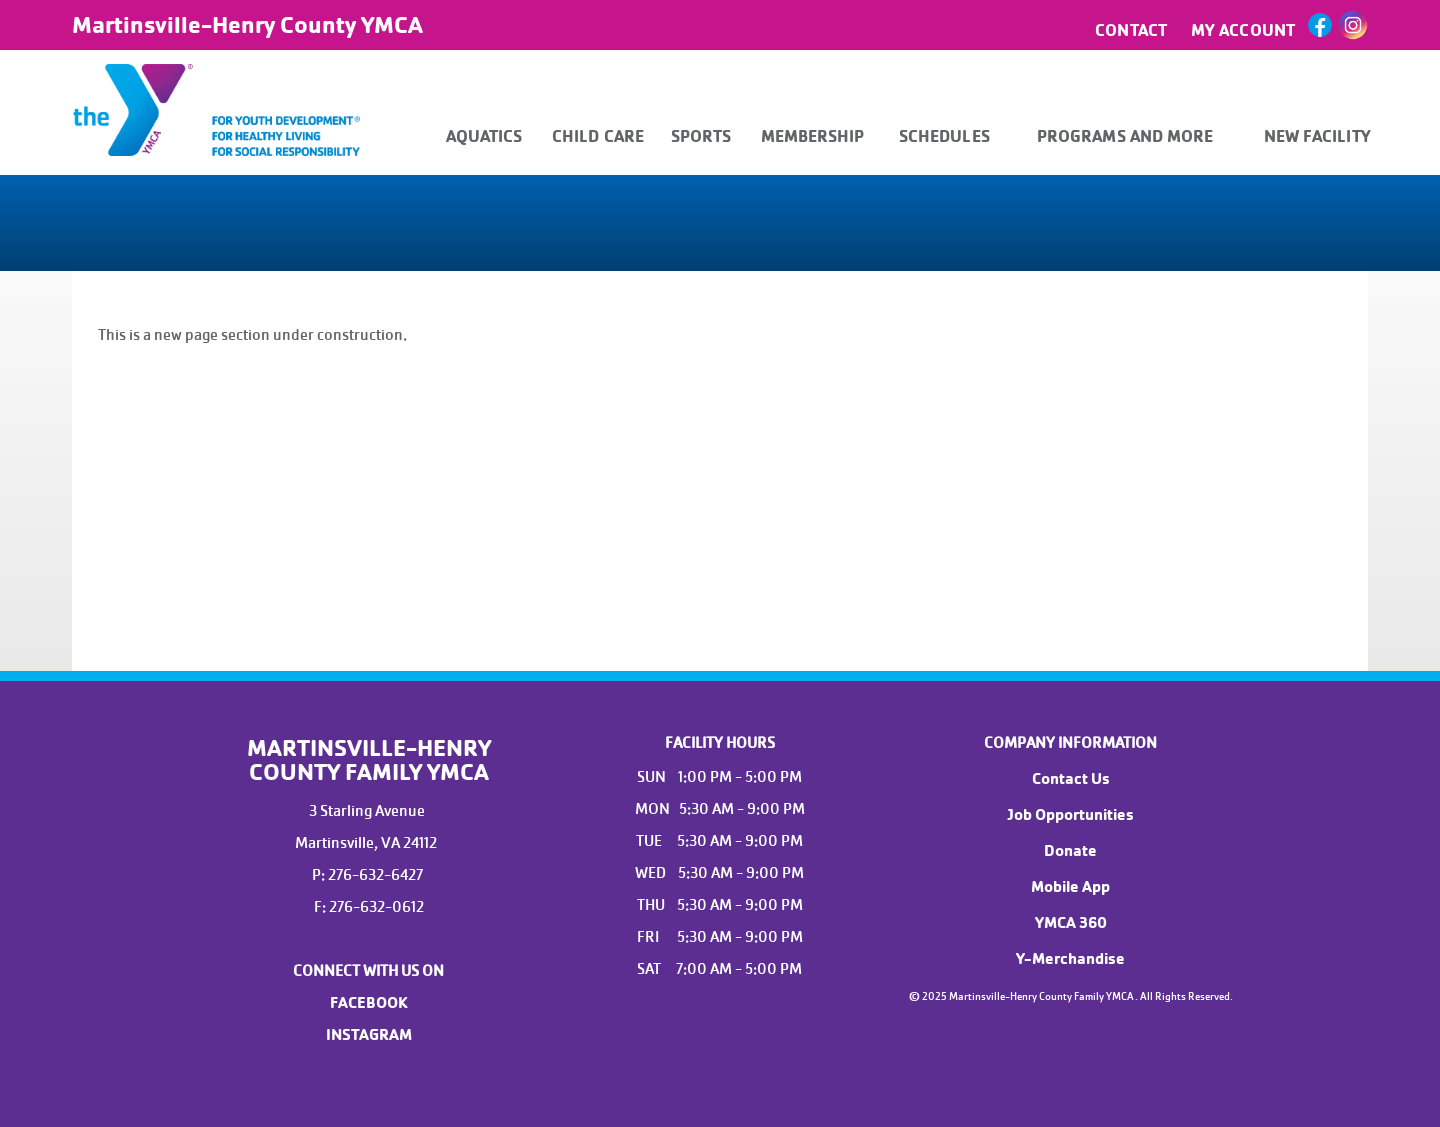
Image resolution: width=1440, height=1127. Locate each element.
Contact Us (1071, 779)
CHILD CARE (598, 136)
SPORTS (701, 136)
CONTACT (1131, 30)
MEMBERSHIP (813, 136)
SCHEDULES (944, 136)
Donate (1070, 851)
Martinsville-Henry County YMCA (247, 25)
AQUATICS (484, 136)
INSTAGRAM (369, 1035)
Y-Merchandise (1070, 959)
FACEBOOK (369, 1003)
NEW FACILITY (1317, 136)
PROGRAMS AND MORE (1125, 136)
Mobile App (1070, 887)
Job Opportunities (1070, 815)
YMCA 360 (1071, 923)
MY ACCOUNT (1243, 30)
